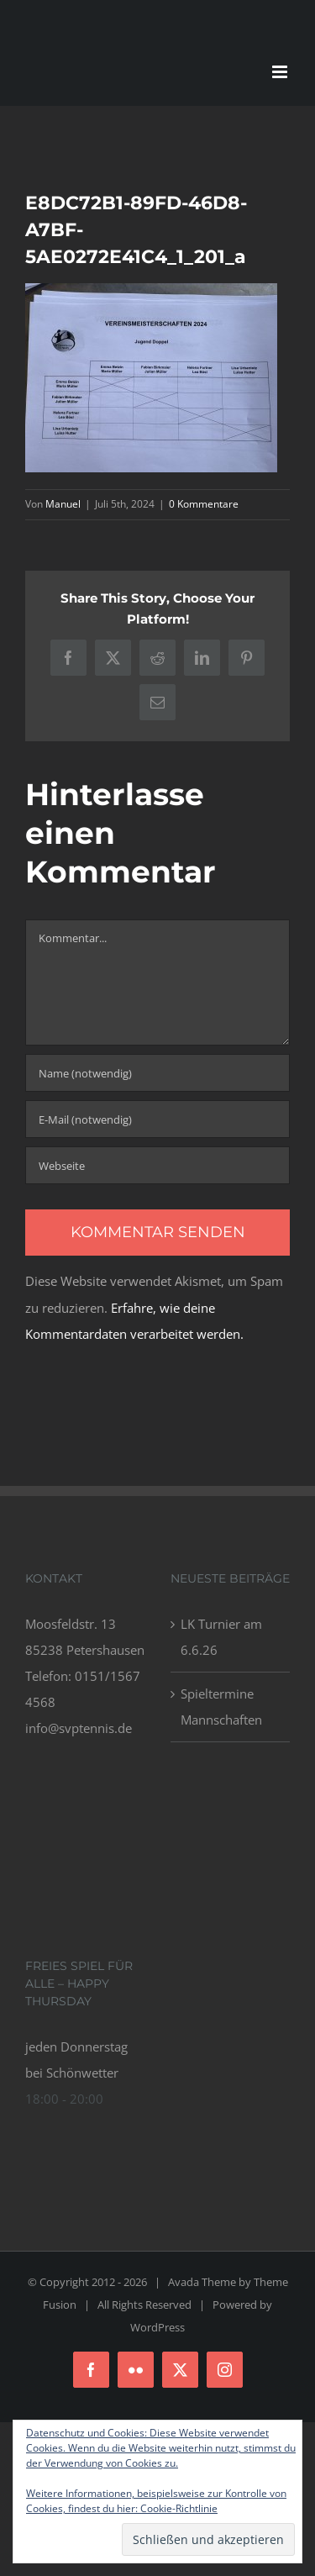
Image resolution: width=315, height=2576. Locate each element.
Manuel (63, 504)
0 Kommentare (204, 504)
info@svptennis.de (78, 1728)
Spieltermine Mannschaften (221, 1706)
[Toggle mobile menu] (281, 72)
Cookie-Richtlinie (179, 2508)
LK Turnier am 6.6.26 (221, 1636)
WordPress (157, 2327)
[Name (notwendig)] (157, 1073)
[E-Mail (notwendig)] (157, 1119)
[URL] (157, 1165)
